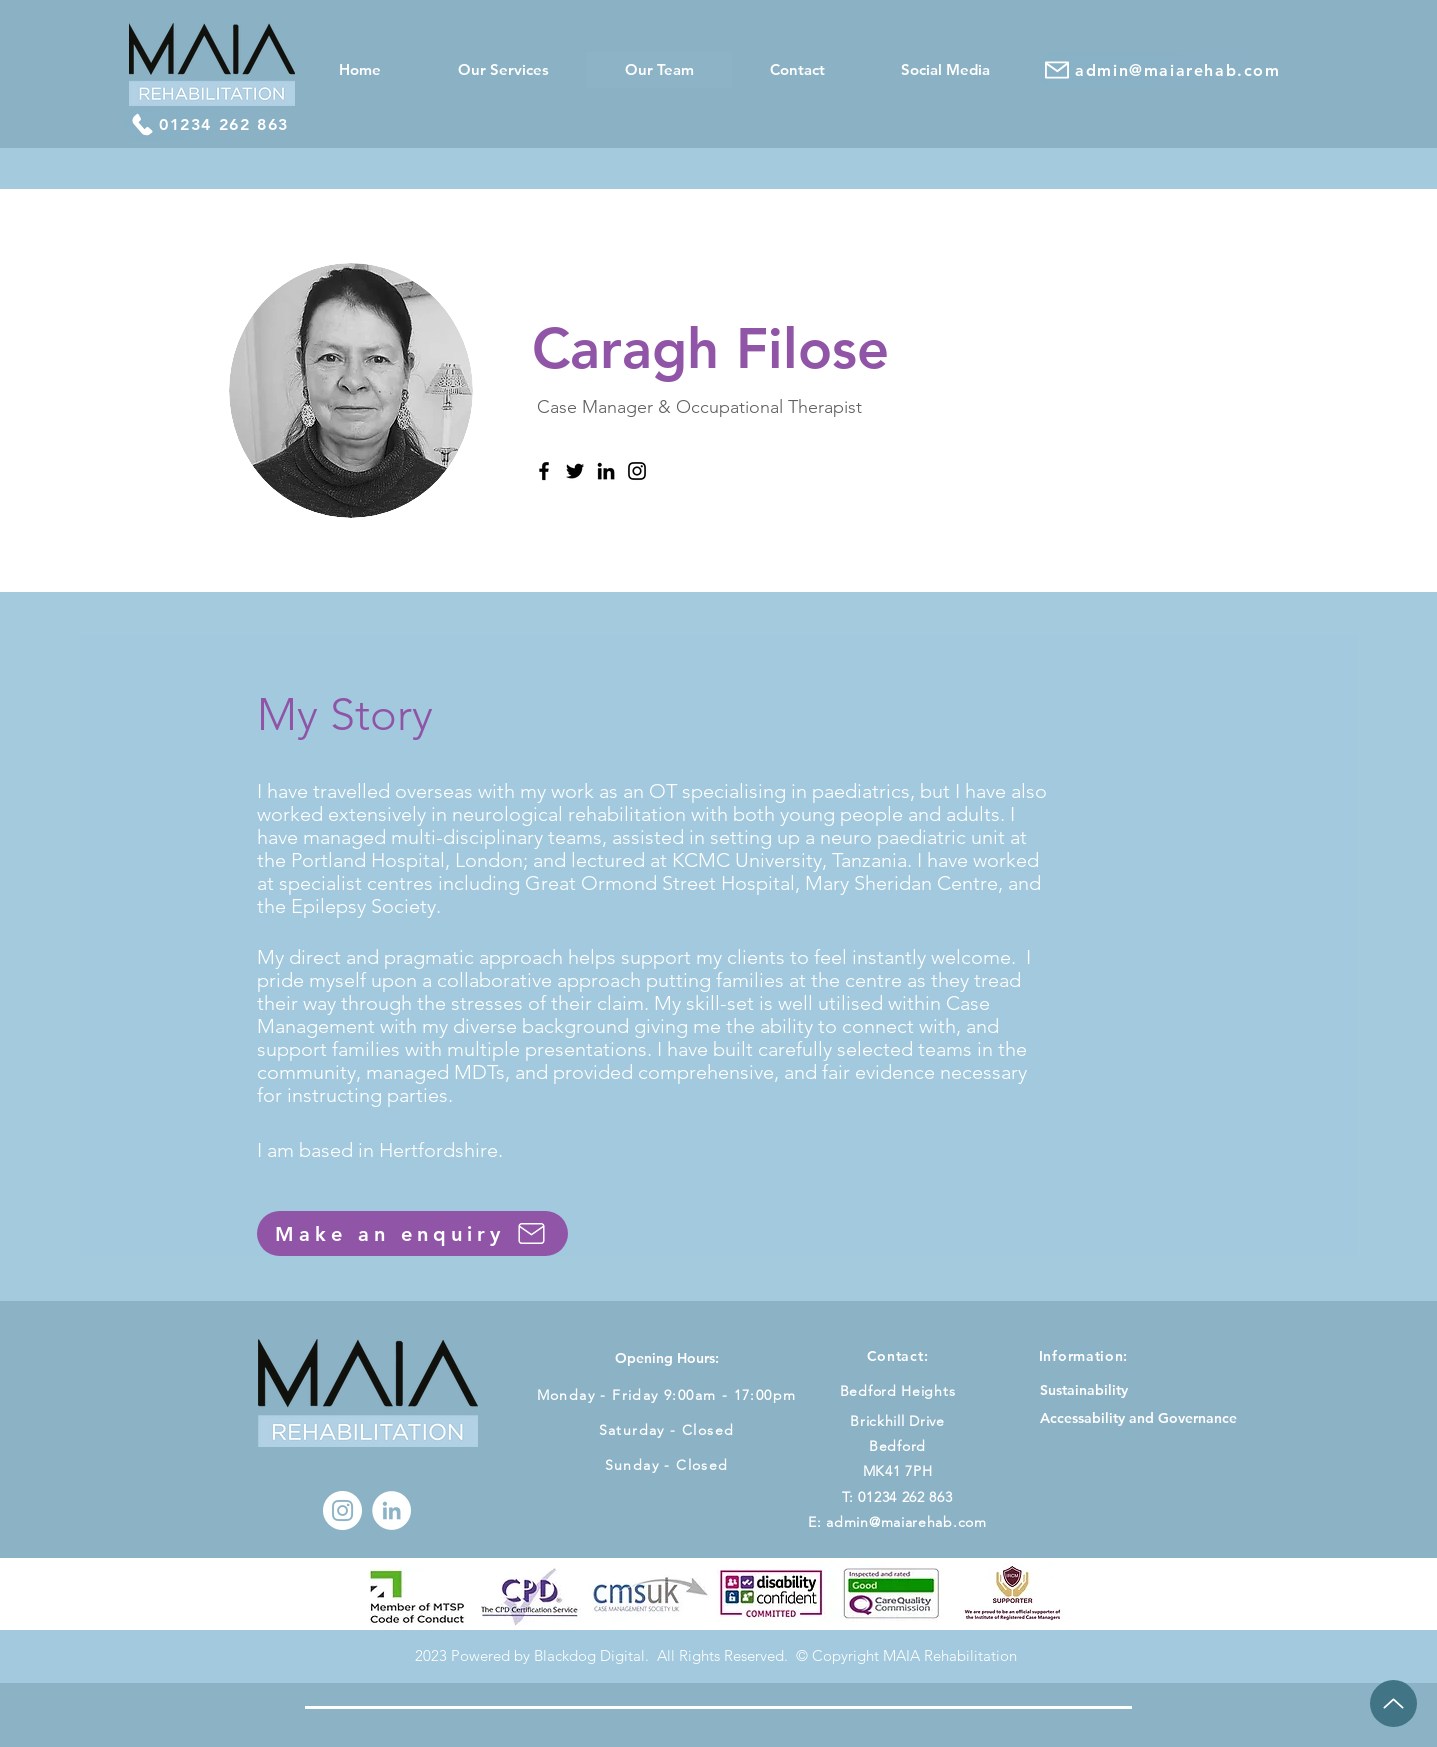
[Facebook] (544, 471)
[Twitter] (575, 471)
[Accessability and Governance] (1138, 1419)
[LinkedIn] (606, 471)
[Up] (1393, 1703)
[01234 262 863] (209, 124)
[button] (503, 70)
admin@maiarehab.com (906, 1522)
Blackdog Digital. (593, 1655)
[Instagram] (637, 471)
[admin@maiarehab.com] (1162, 70)
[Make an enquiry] (412, 1233)
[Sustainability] (1084, 1391)
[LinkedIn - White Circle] (391, 1510)
